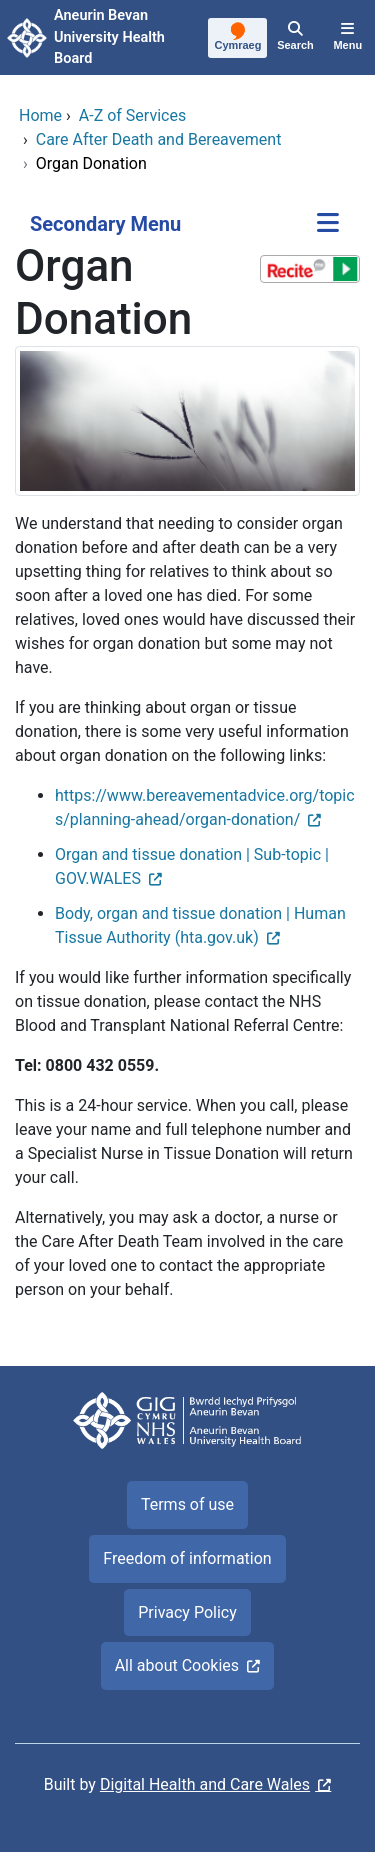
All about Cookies (177, 1665)
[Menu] (348, 38)
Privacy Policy (187, 1612)
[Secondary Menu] (328, 224)
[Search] (295, 38)
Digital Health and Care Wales (205, 1784)
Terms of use (187, 1504)
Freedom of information (187, 1558)
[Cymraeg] (238, 39)
